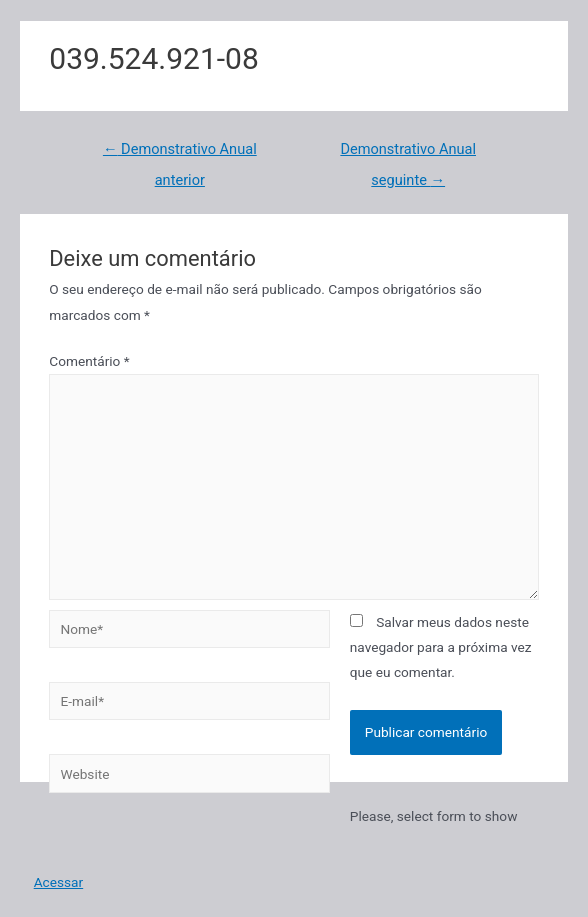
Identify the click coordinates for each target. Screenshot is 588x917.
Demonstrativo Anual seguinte (408, 154)
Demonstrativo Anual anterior (180, 154)
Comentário (89, 361)
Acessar (59, 882)
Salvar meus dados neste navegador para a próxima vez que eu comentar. (441, 647)
